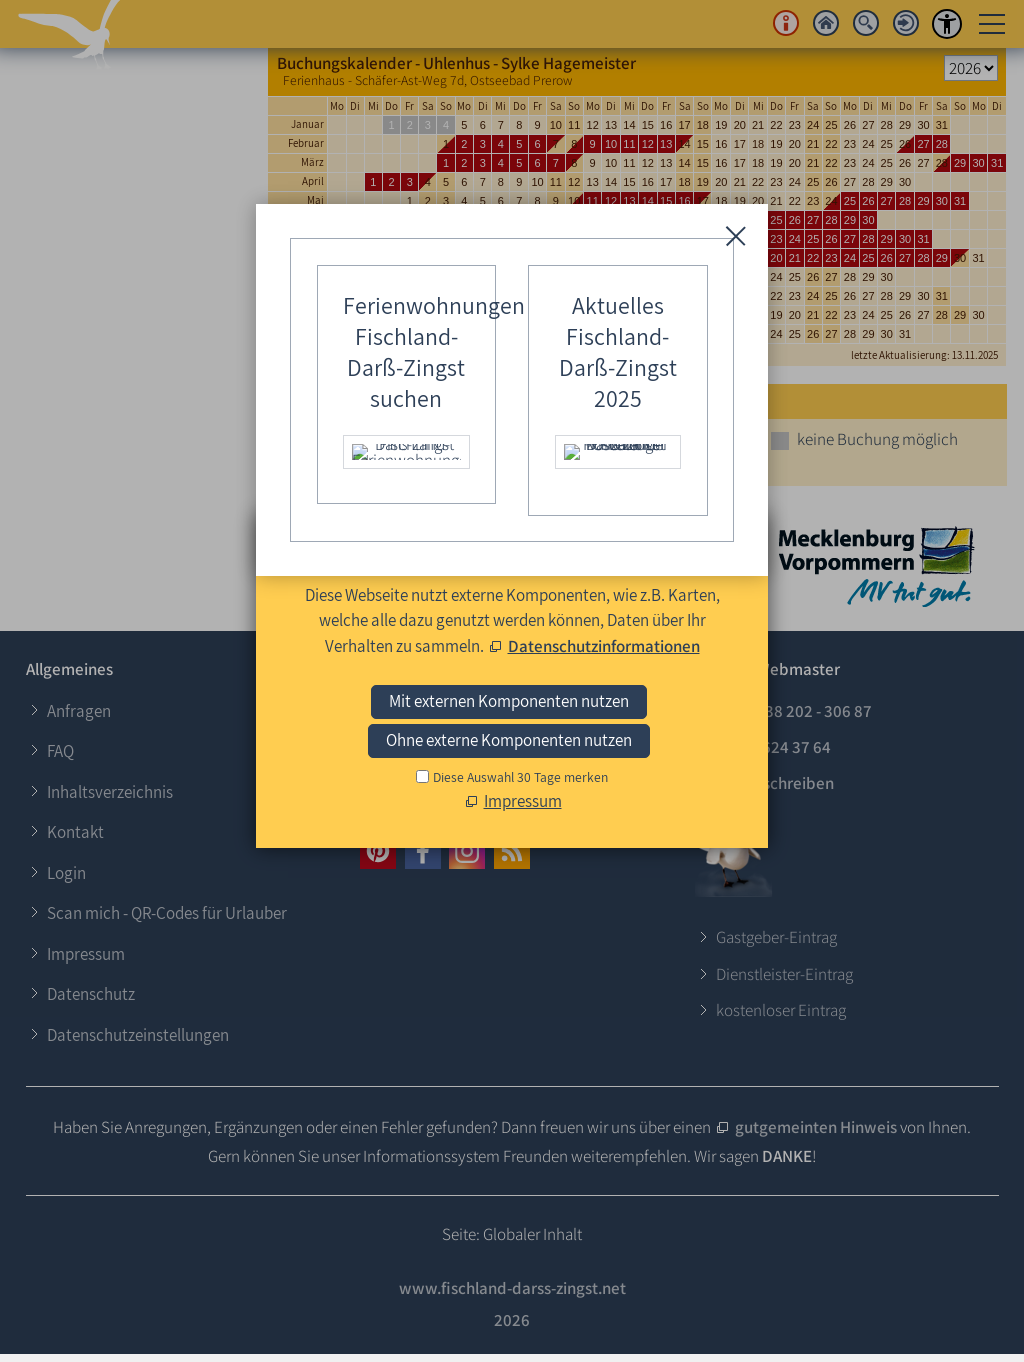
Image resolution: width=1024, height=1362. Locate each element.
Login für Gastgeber (451, 703)
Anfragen (79, 711)
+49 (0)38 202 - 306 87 (794, 711)
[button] (378, 851)
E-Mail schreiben (775, 783)
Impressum (86, 954)
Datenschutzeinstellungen (138, 1035)
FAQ (60, 751)
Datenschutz (91, 994)
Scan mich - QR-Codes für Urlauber (167, 913)
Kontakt (75, 832)
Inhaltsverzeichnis (110, 792)
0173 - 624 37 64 (773, 747)
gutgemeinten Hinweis (816, 1127)
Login (66, 873)
